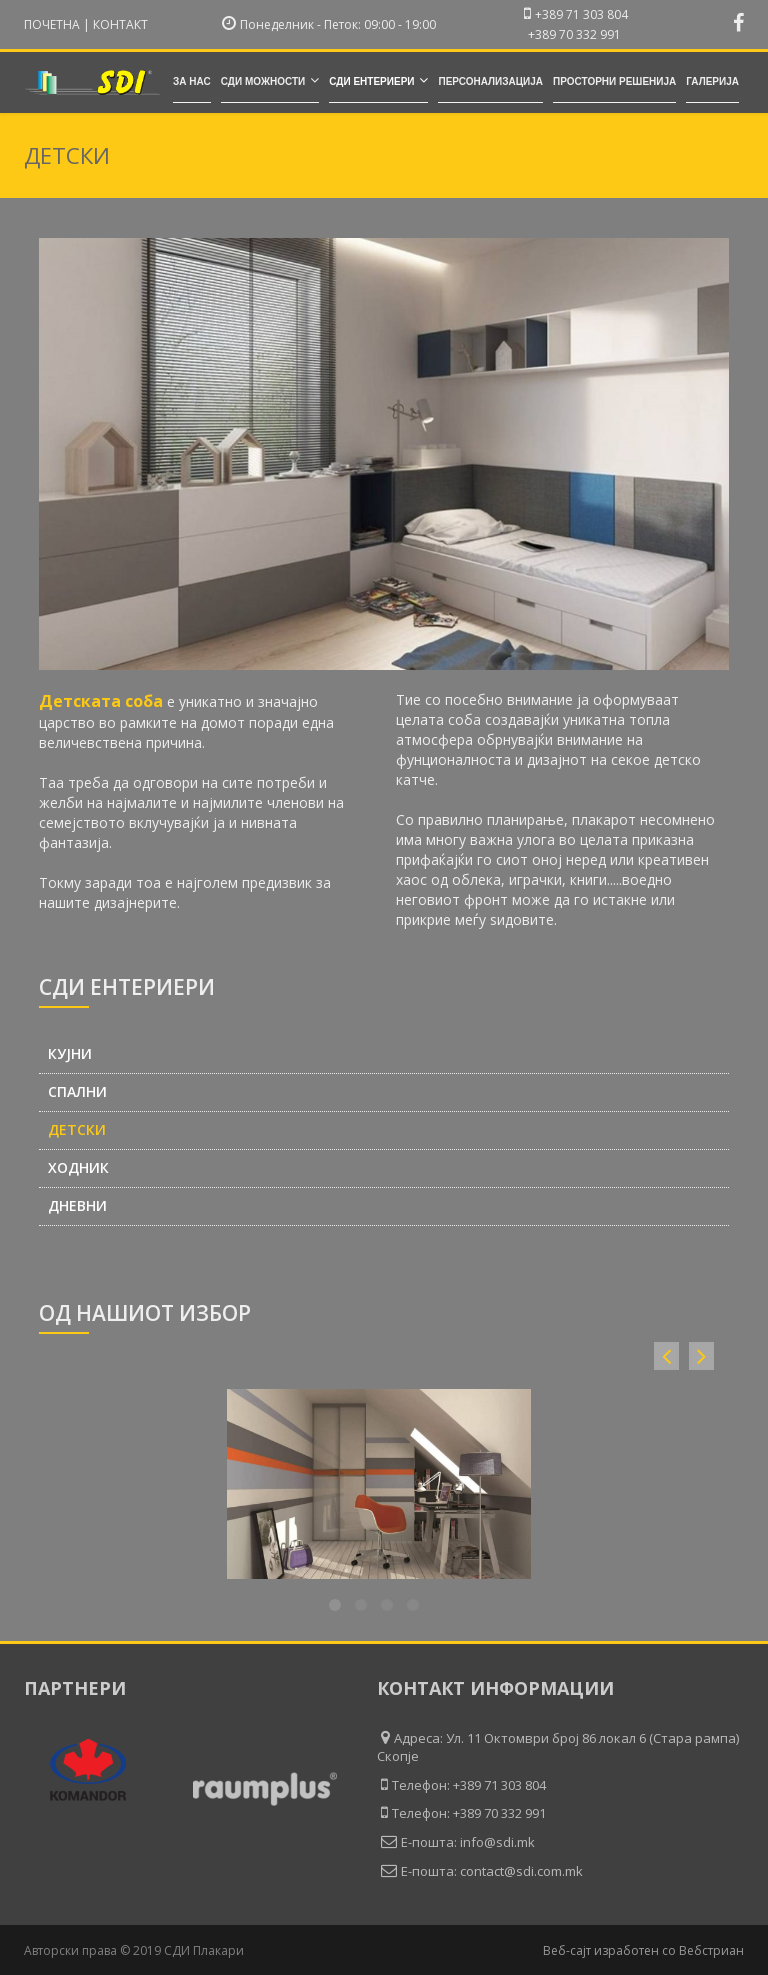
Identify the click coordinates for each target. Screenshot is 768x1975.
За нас (192, 81)
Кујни (70, 1054)
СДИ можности (270, 80)
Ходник (78, 1168)
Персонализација (490, 81)
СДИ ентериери (378, 80)
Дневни (77, 1206)
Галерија (712, 81)
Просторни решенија (614, 81)
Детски (77, 1130)
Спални (77, 1092)
